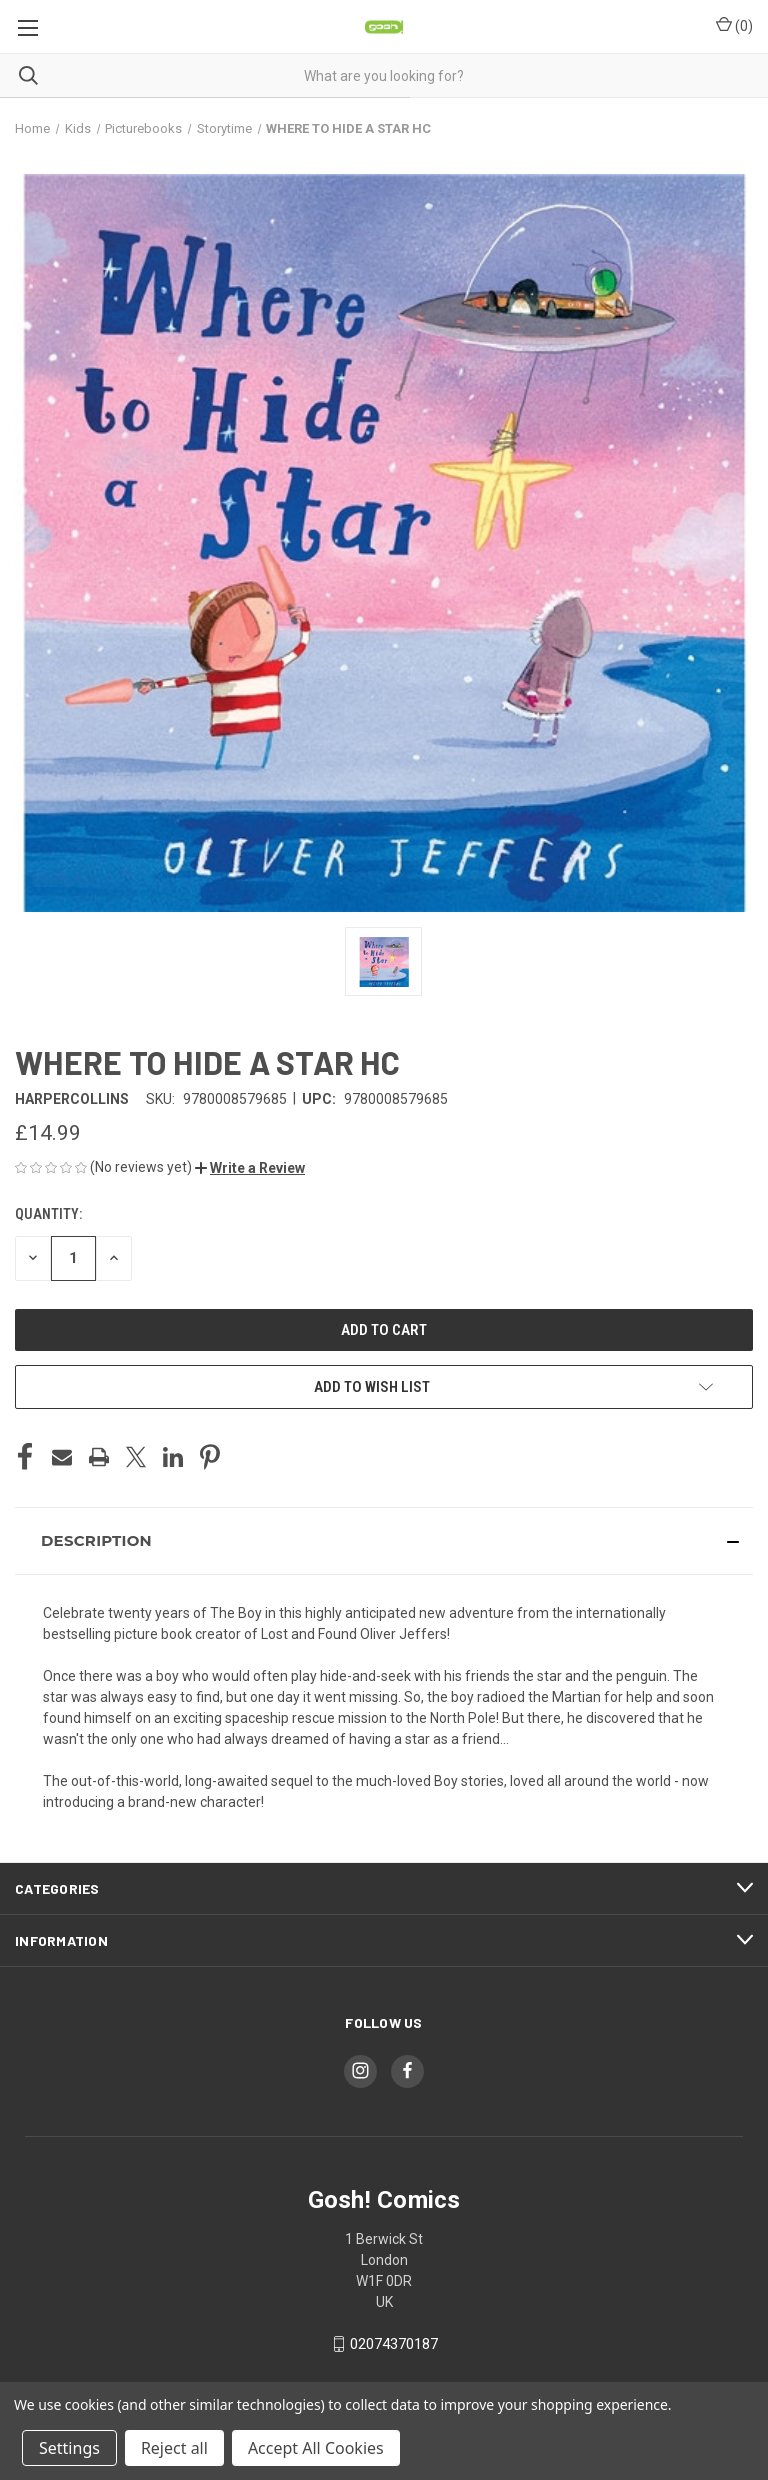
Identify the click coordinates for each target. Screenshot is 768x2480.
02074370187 (394, 2344)
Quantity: (48, 1214)
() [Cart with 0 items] (734, 25)
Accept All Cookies (316, 2448)
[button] (250, 1168)
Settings (69, 2448)
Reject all (174, 2448)
